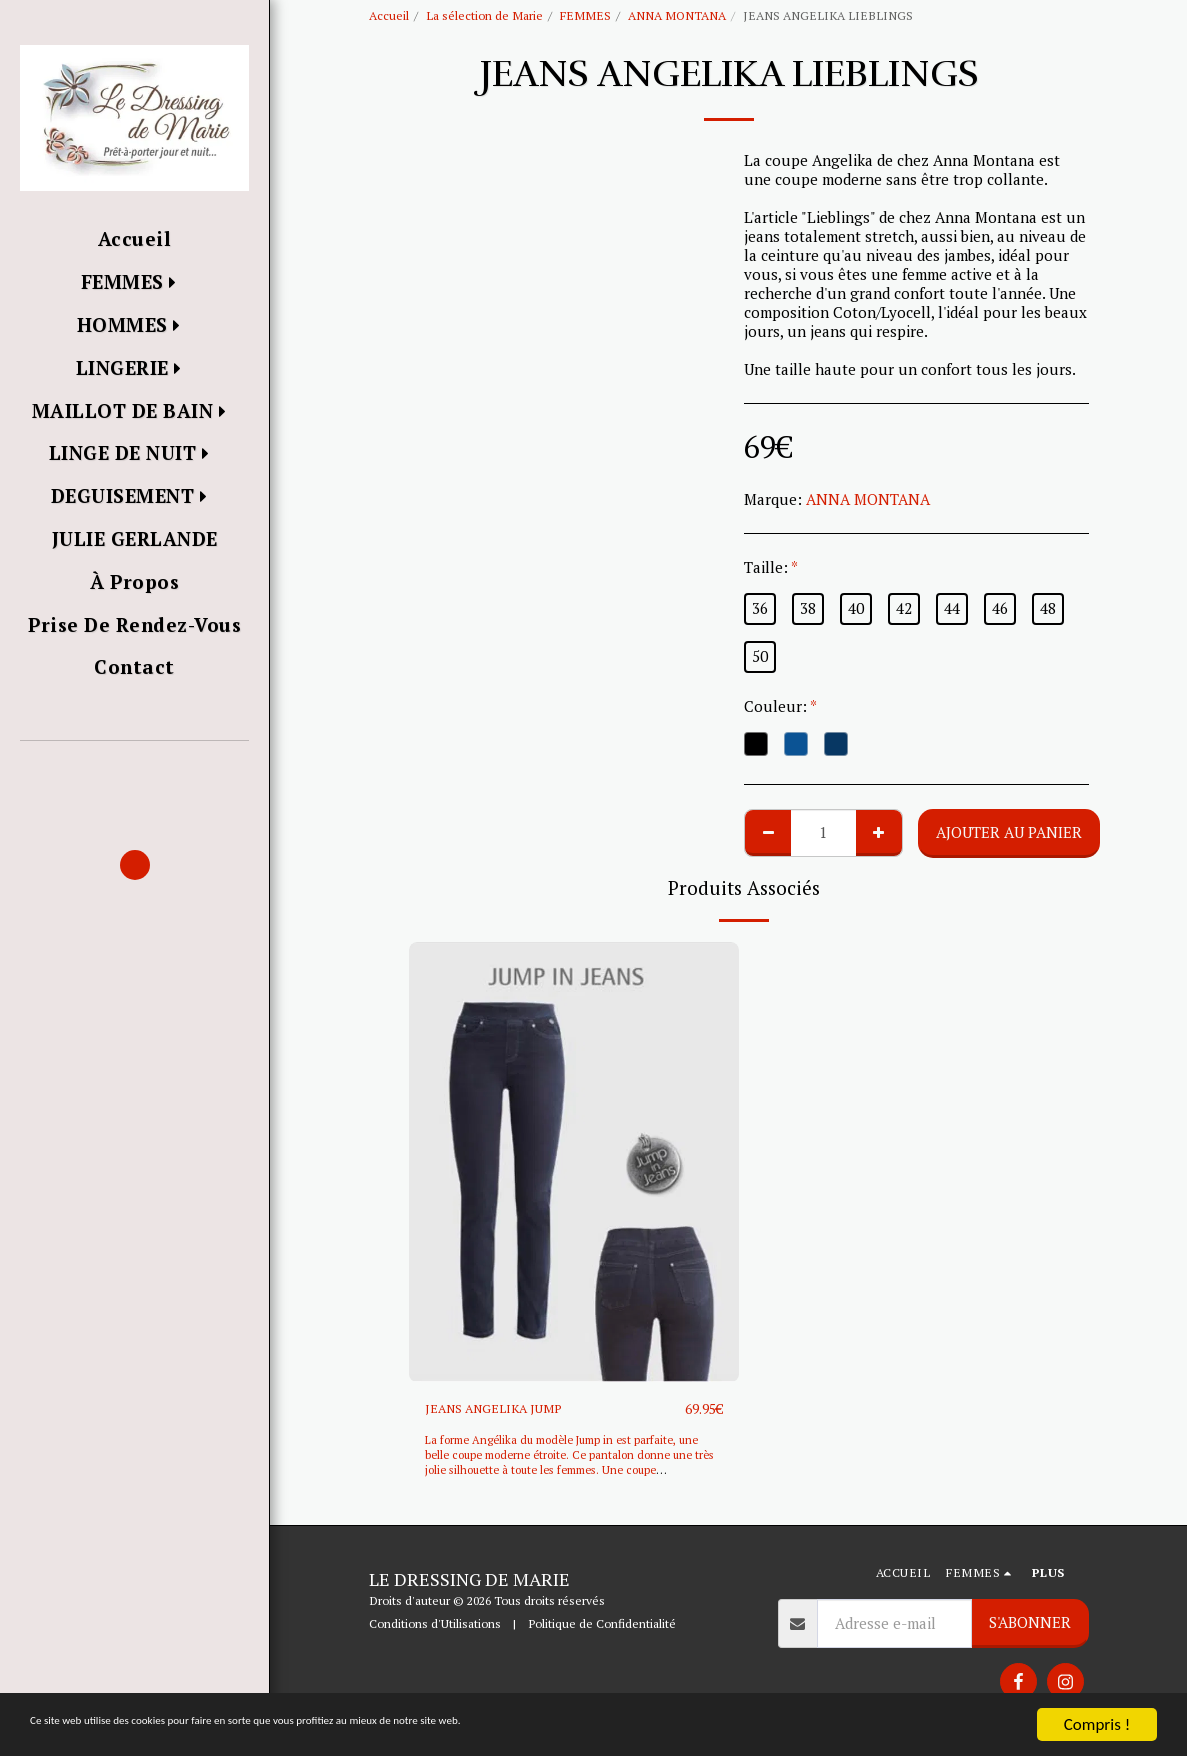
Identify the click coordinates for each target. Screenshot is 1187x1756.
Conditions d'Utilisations (435, 1624)
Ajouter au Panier (1009, 832)
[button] (134, 769)
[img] (574, 1162)
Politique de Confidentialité (602, 1624)
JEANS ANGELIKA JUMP (507, 1409)
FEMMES (585, 15)
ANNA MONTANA (677, 15)
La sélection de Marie (484, 15)
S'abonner (1030, 1623)
